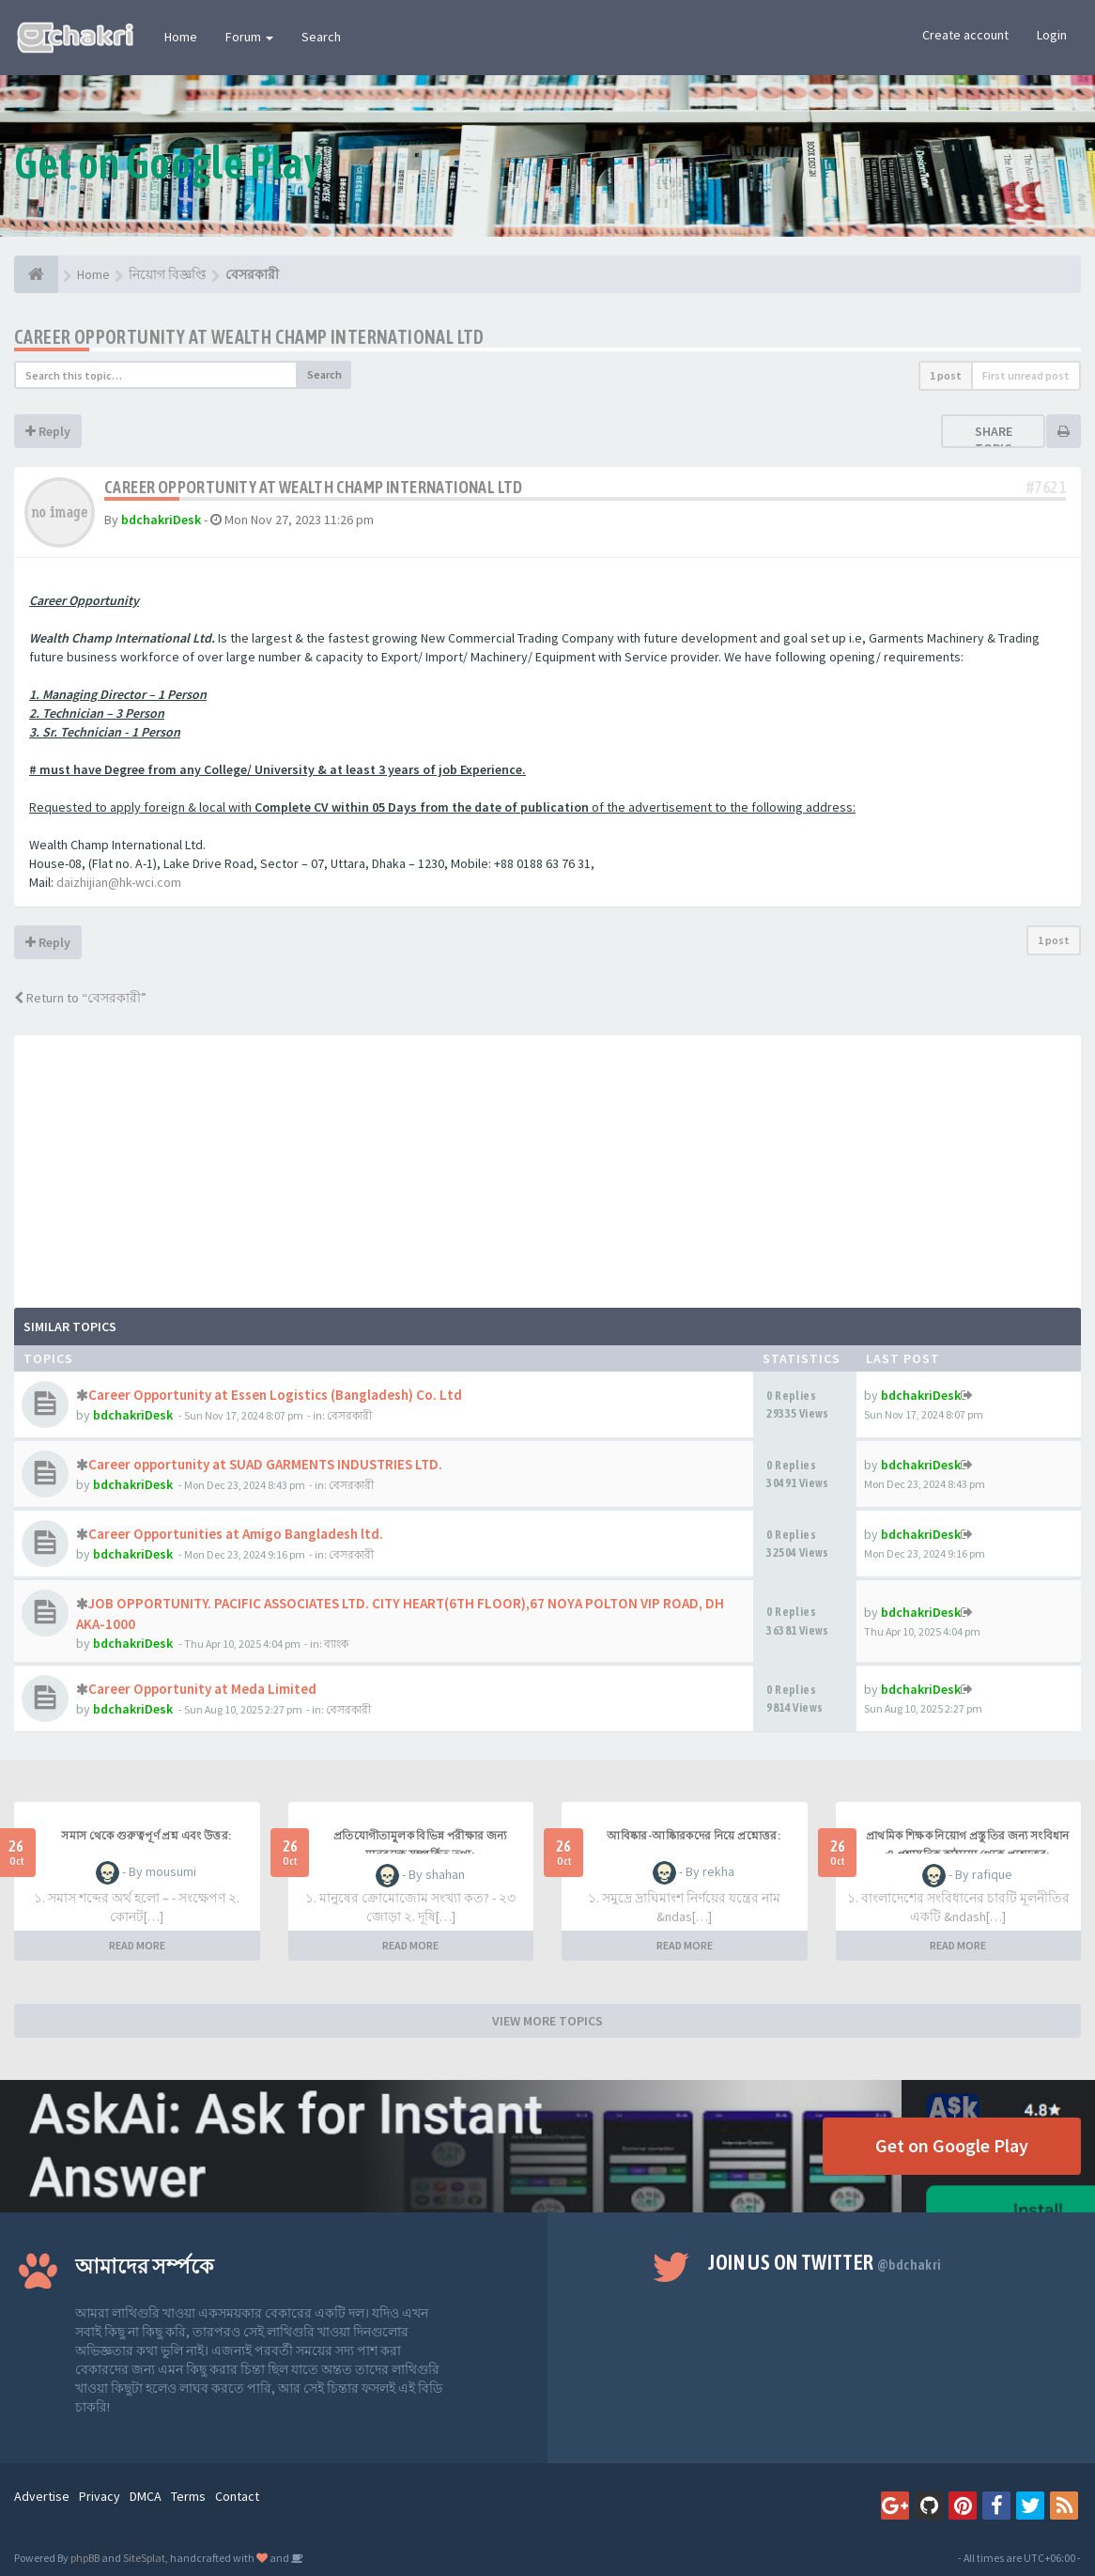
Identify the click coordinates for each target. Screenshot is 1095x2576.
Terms (188, 2496)
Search (321, 36)
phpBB (85, 2558)
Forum (249, 36)
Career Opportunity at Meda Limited (202, 1689)
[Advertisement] (547, 1166)
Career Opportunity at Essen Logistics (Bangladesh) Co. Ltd (275, 1395)
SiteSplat (144, 2558)
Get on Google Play (951, 2145)
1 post (946, 375)
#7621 (1046, 487)
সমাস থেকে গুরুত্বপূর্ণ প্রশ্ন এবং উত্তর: (146, 1835)
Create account (965, 34)
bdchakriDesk (161, 519)
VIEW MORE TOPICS (547, 2020)
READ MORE (137, 1945)
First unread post (1026, 375)
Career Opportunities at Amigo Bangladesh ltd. (235, 1534)
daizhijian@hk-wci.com (118, 882)
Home (180, 36)
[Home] (36, 274)
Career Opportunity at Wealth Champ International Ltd (249, 337)
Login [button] (1052, 34)
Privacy (99, 2496)
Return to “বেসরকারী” (80, 997)
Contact (237, 2496)
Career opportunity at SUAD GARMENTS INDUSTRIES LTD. (265, 1464)
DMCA (146, 2496)
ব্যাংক (336, 1644)
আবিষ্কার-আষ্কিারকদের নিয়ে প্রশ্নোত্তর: (693, 1835)
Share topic (993, 440)
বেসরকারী (349, 1415)
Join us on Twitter (824, 2262)
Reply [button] (47, 431)
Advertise (41, 2496)
